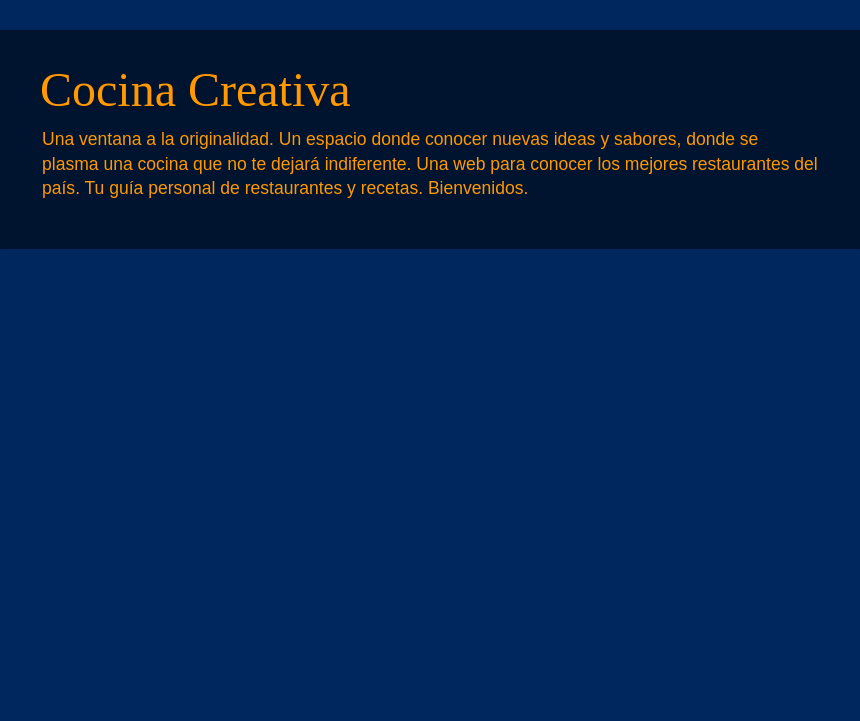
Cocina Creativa (195, 89)
